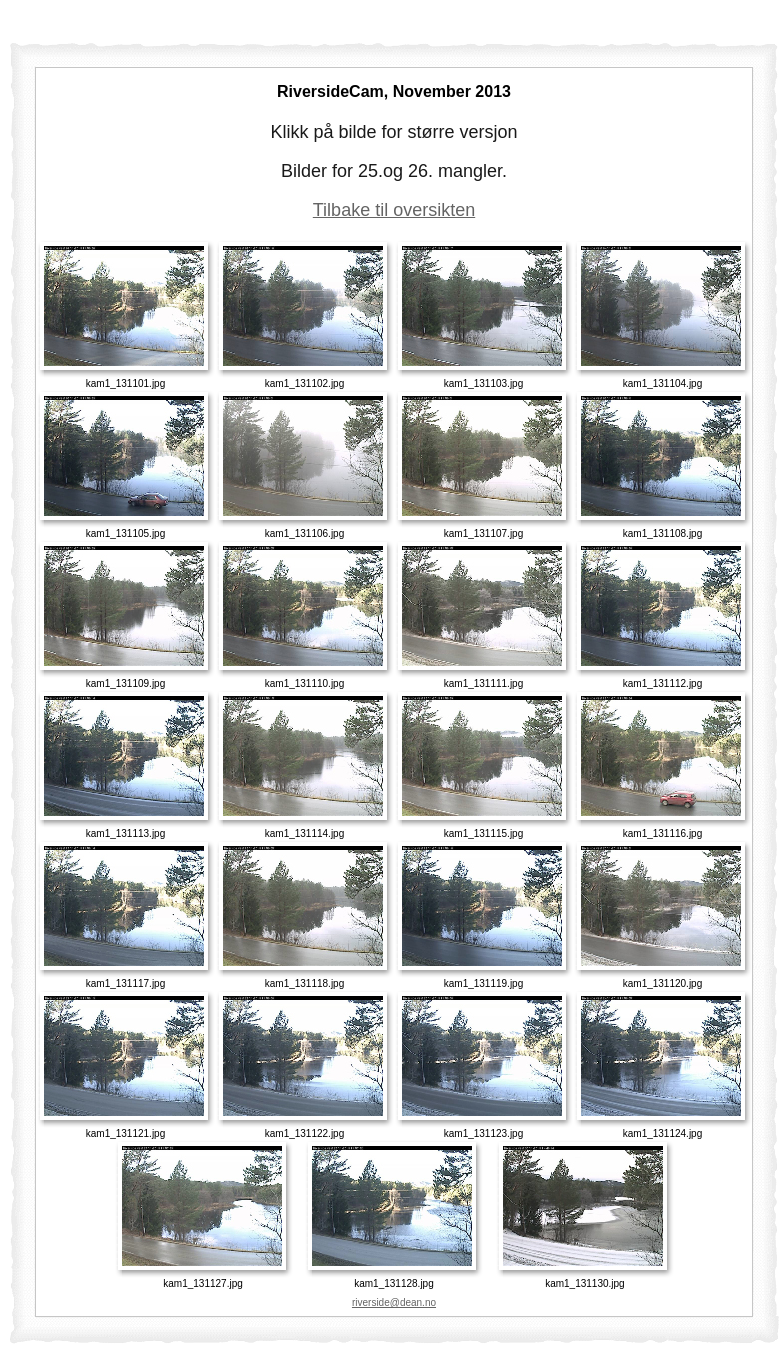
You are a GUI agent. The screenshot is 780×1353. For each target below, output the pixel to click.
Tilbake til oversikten (394, 210)
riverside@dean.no (394, 1302)
